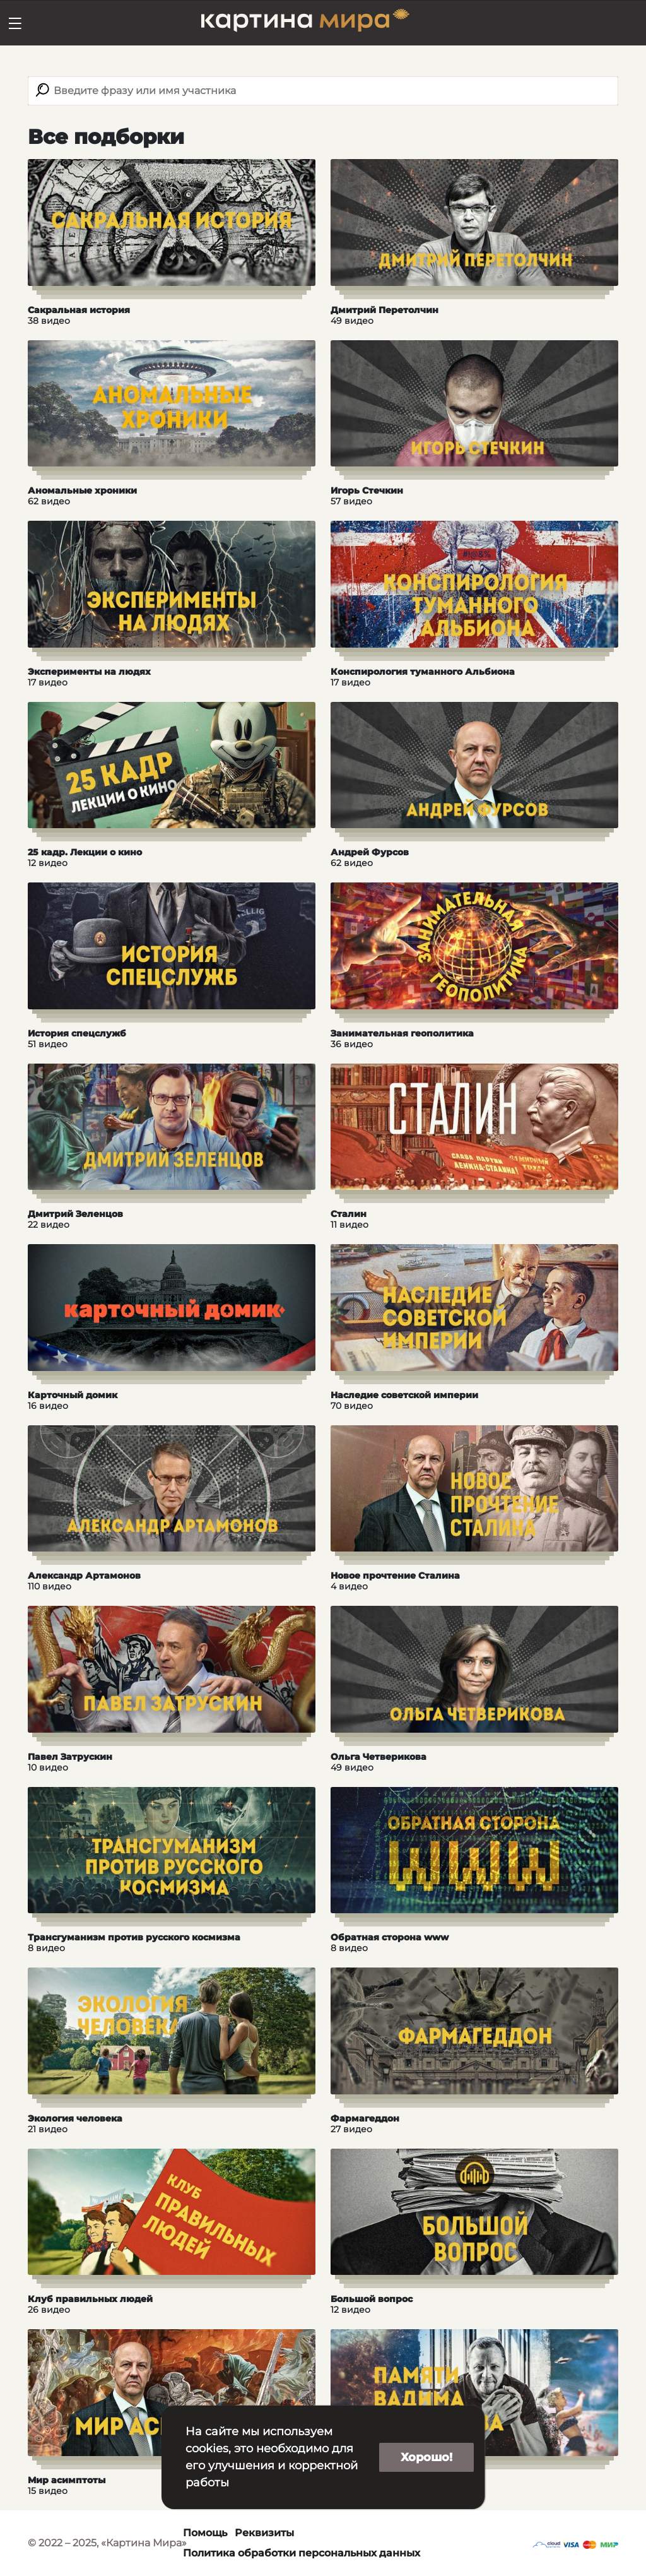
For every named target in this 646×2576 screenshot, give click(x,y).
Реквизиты (264, 2533)
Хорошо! (426, 2457)
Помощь (205, 2533)
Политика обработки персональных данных (301, 2553)
